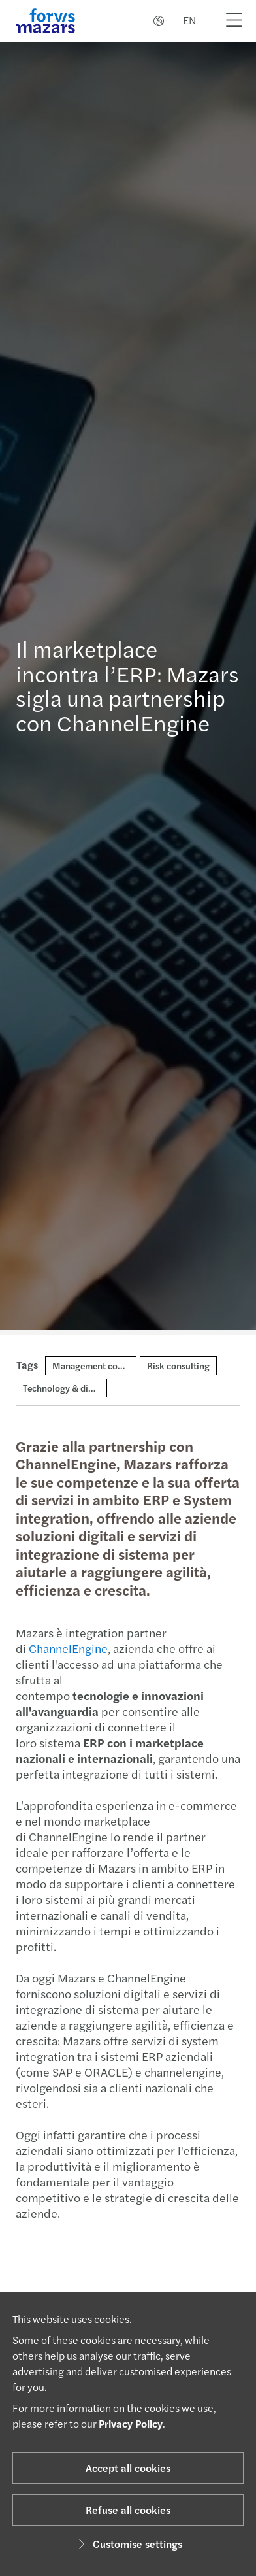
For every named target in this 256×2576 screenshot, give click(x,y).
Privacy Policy (131, 2423)
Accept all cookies (128, 2467)
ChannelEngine (61, 1648)
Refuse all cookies (128, 2509)
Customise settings (128, 2543)
